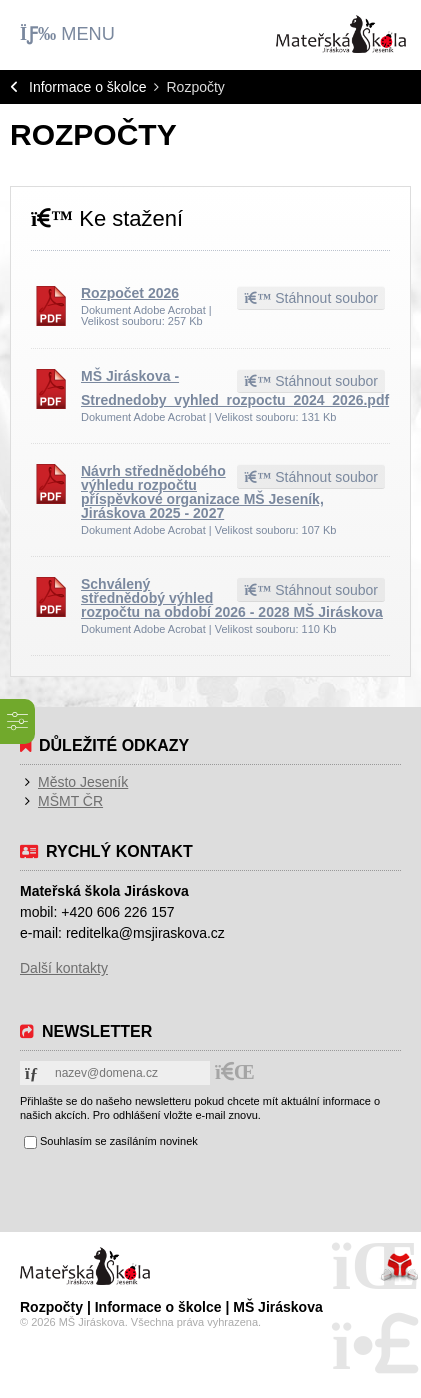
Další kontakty (64, 968)
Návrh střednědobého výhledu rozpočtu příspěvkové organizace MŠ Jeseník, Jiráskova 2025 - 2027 (202, 492)
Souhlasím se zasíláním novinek (119, 1141)
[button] (67, 34)
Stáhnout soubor (311, 298)
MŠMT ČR (70, 801)
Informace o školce (88, 87)
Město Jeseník (83, 782)
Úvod (341, 34)
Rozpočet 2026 (130, 293)
